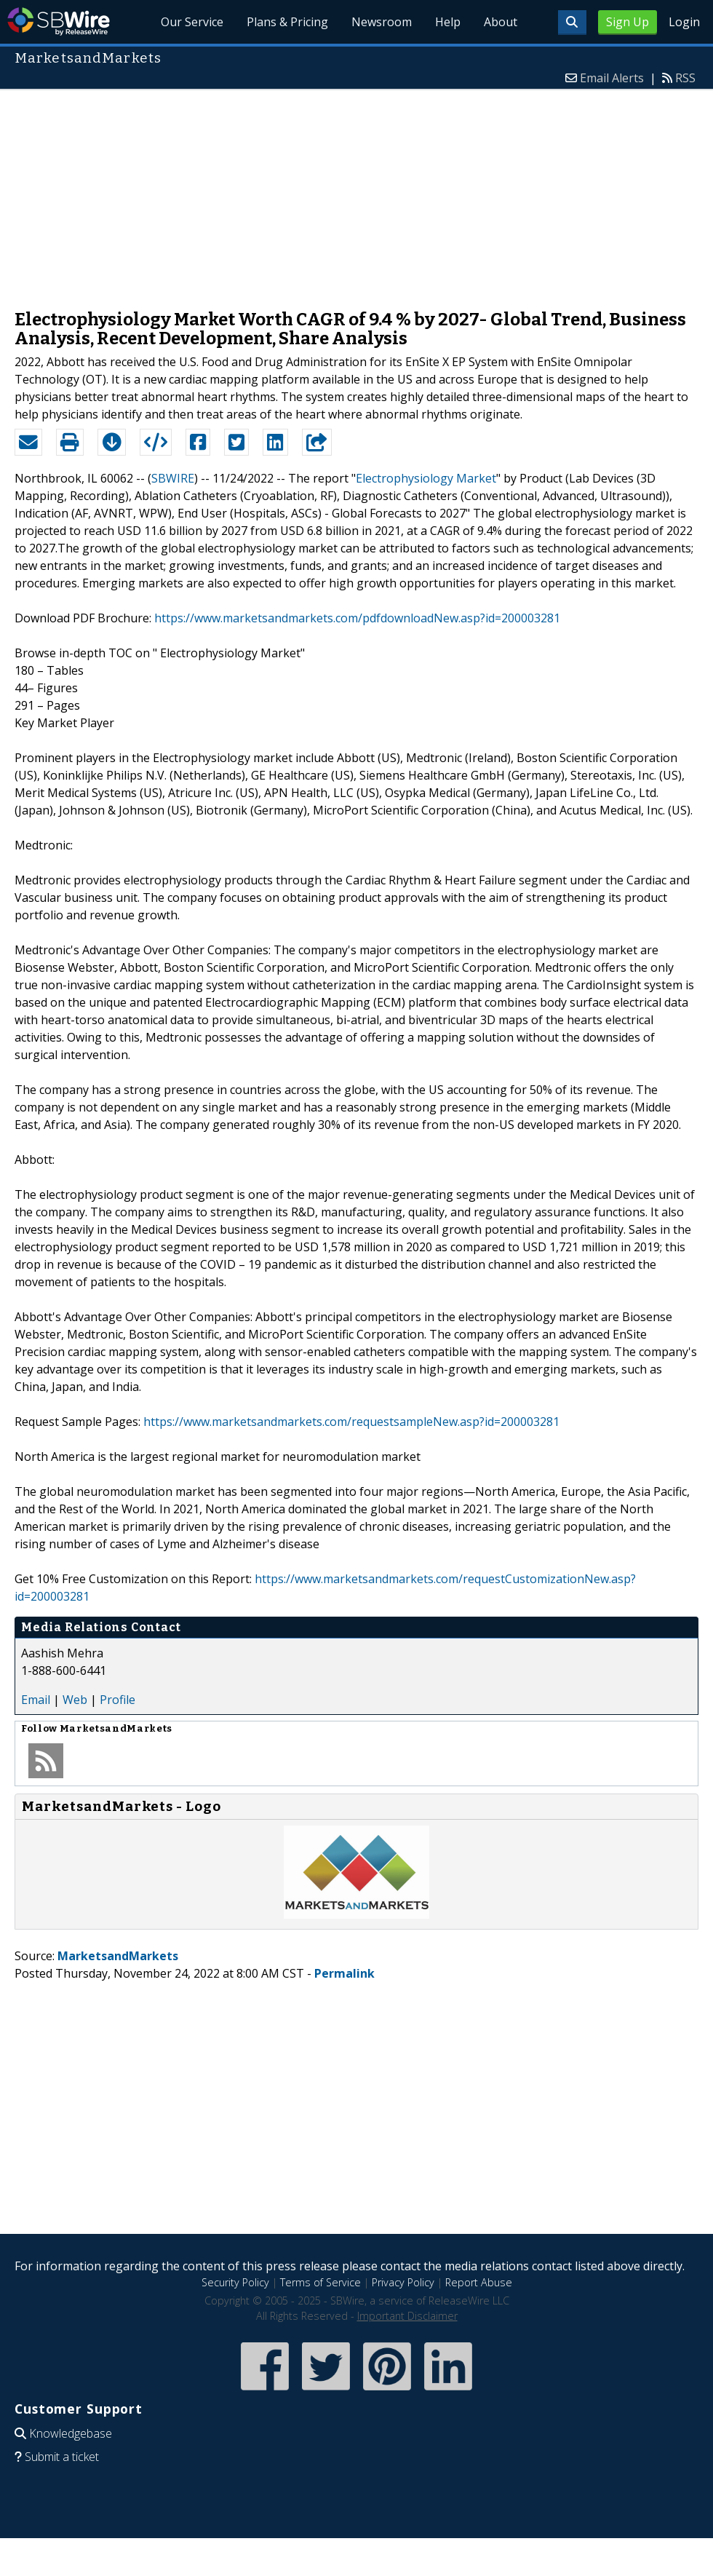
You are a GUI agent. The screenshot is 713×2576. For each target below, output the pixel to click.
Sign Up (627, 22)
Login (684, 22)
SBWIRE (172, 478)
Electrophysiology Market (426, 478)
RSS (685, 78)
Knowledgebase (70, 2433)
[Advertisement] (356, 192)
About (500, 22)
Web (75, 1700)
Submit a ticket (62, 2457)
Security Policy (235, 2282)
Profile (117, 1700)
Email (35, 1700)
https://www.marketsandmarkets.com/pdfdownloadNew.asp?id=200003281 (357, 618)
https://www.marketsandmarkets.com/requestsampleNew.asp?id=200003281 (351, 1422)
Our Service (193, 22)
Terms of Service (320, 2282)
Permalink (344, 1973)
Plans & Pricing (288, 22)
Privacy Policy (403, 2282)
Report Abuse (478, 2282)
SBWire (58, 21)
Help (448, 22)
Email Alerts (612, 78)
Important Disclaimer (407, 2316)
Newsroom (381, 22)
